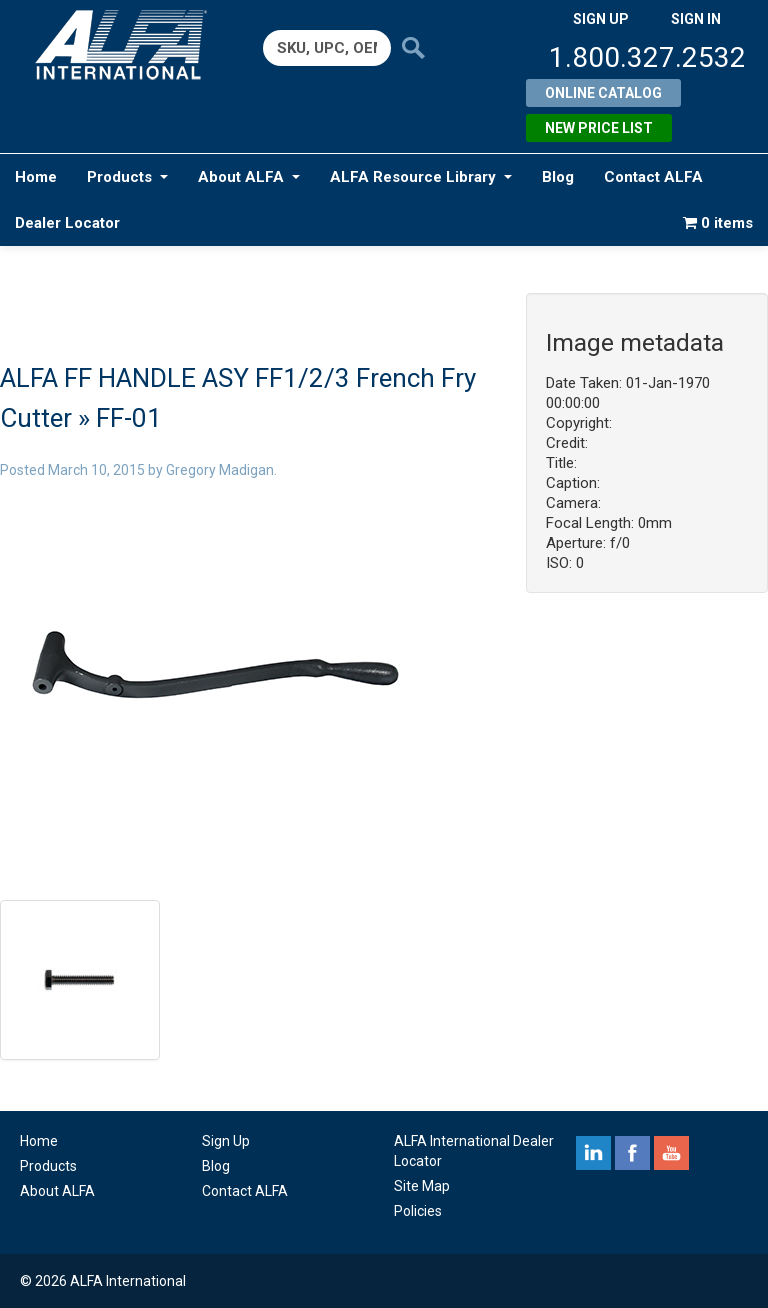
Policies (418, 1211)
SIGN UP (601, 19)
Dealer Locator (67, 223)
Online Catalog (603, 93)
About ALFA (249, 177)
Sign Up (226, 1141)
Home (36, 177)
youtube (671, 1153)
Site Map (422, 1186)
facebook (632, 1153)
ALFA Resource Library (421, 177)
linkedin (593, 1153)
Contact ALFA (653, 177)
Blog (558, 177)
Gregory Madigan (220, 470)
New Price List (599, 128)
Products (127, 177)
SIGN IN (696, 19)
